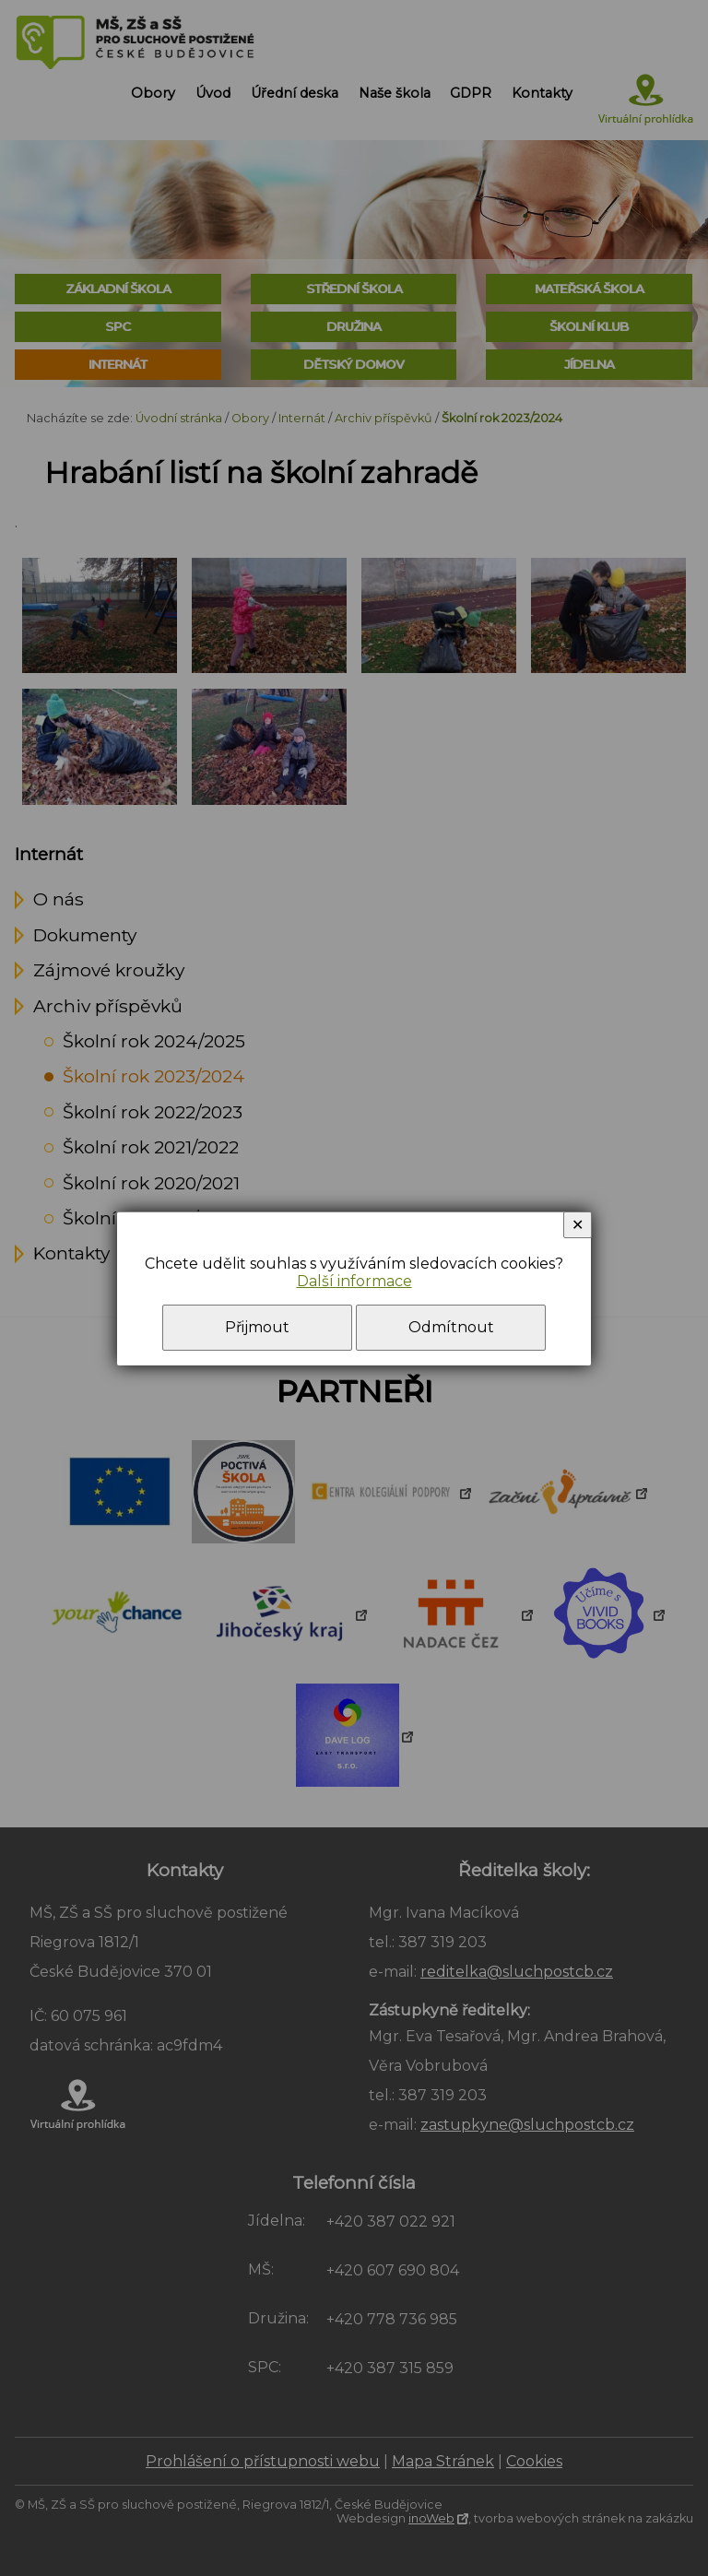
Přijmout (257, 1327)
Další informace (354, 1281)
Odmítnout (451, 1327)
